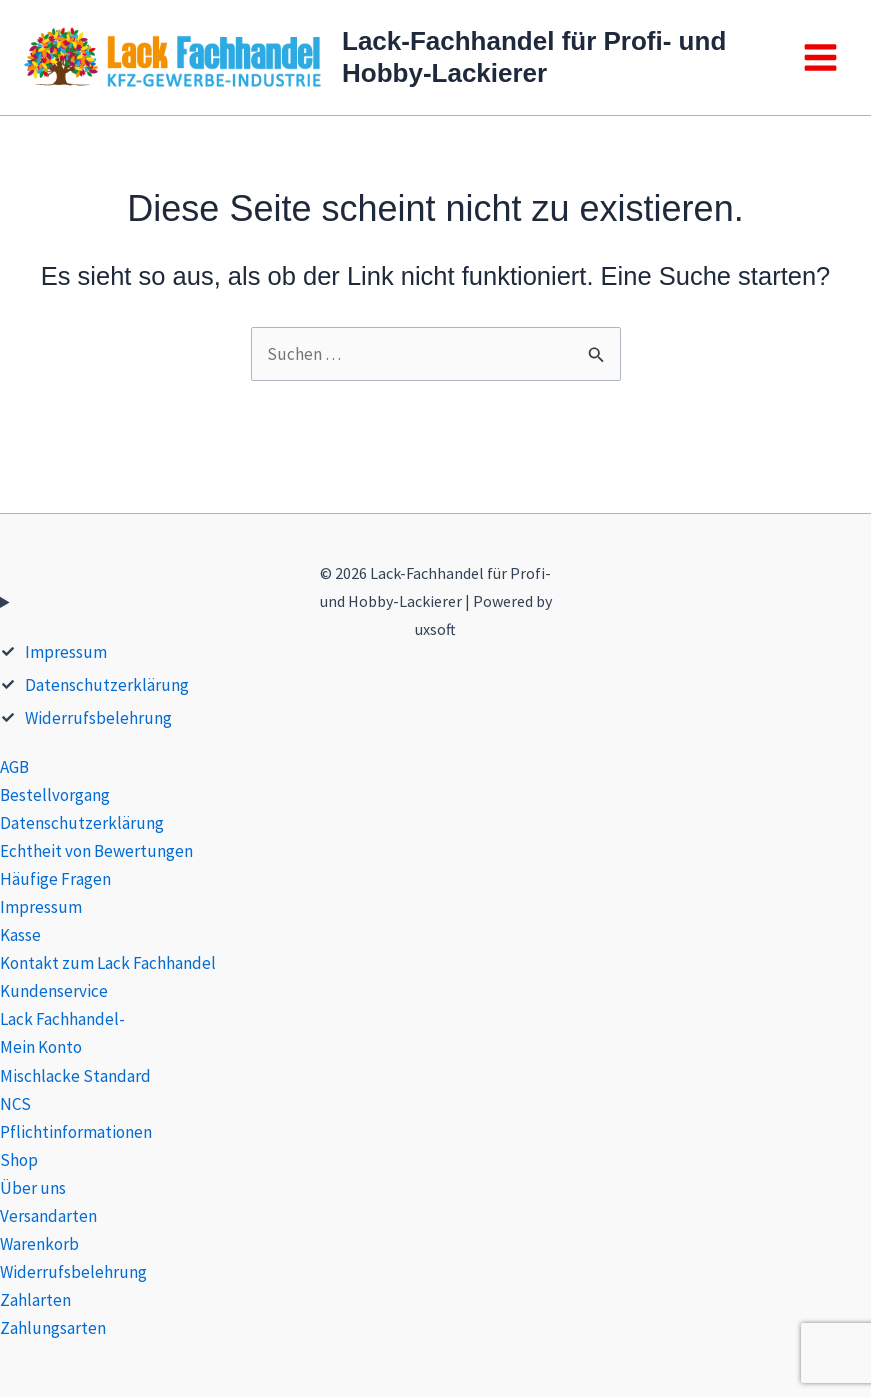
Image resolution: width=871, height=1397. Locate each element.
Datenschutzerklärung (107, 685)
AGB (14, 767)
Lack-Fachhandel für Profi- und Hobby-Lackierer (534, 56)
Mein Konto (41, 1047)
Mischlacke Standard (75, 1076)
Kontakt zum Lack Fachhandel (108, 963)
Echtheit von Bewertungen (96, 851)
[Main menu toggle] (820, 57)
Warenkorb (39, 1244)
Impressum (66, 652)
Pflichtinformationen (76, 1132)
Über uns (33, 1188)
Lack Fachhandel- (62, 1019)
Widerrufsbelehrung (98, 718)
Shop (19, 1160)
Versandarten (48, 1216)
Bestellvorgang (55, 795)
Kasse (20, 935)
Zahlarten (35, 1300)
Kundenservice (54, 991)
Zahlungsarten (53, 1328)
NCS (15, 1104)
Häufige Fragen (55, 879)
